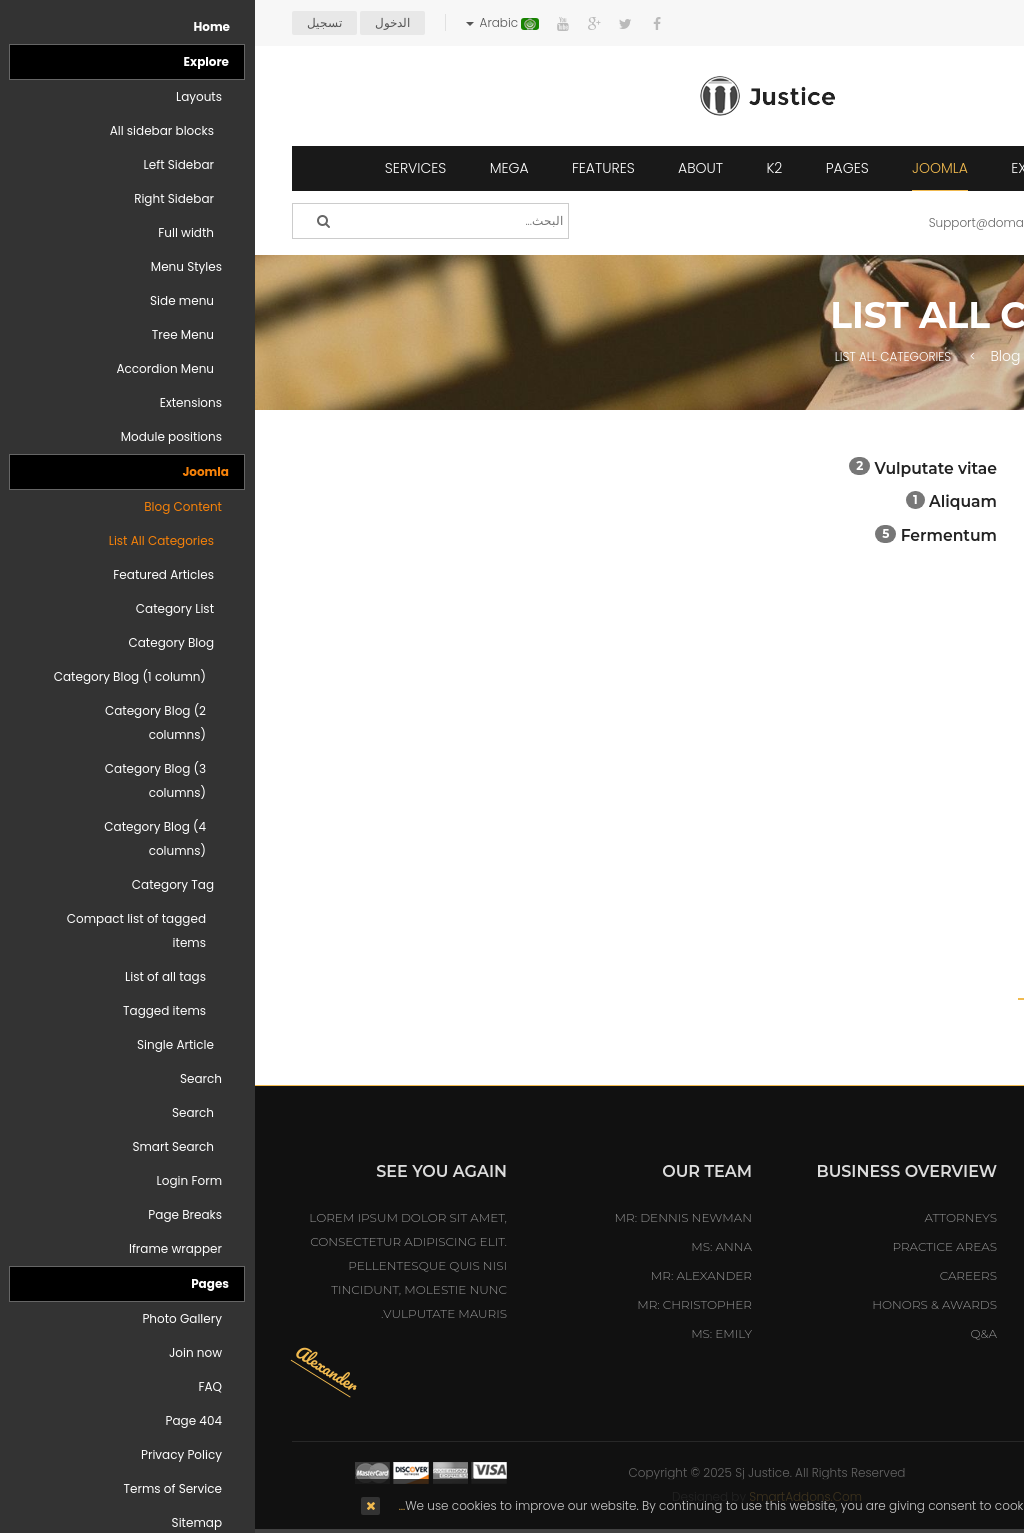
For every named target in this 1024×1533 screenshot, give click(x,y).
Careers (713, 1275)
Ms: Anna (466, 1246)
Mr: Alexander (446, 1275)
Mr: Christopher (439, 1304)
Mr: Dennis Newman (428, 1217)
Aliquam (706, 501)
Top (1001, 352)
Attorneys (705, 1217)
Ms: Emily (466, 1333)
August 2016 (932, 1042)
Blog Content (780, 356)
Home (966, 356)
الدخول (137, 22)
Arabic (247, 22)
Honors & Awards (679, 1304)
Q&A (728, 1333)
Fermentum (694, 535)
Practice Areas (689, 1246)
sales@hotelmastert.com (866, 1357)
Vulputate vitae (681, 468)
